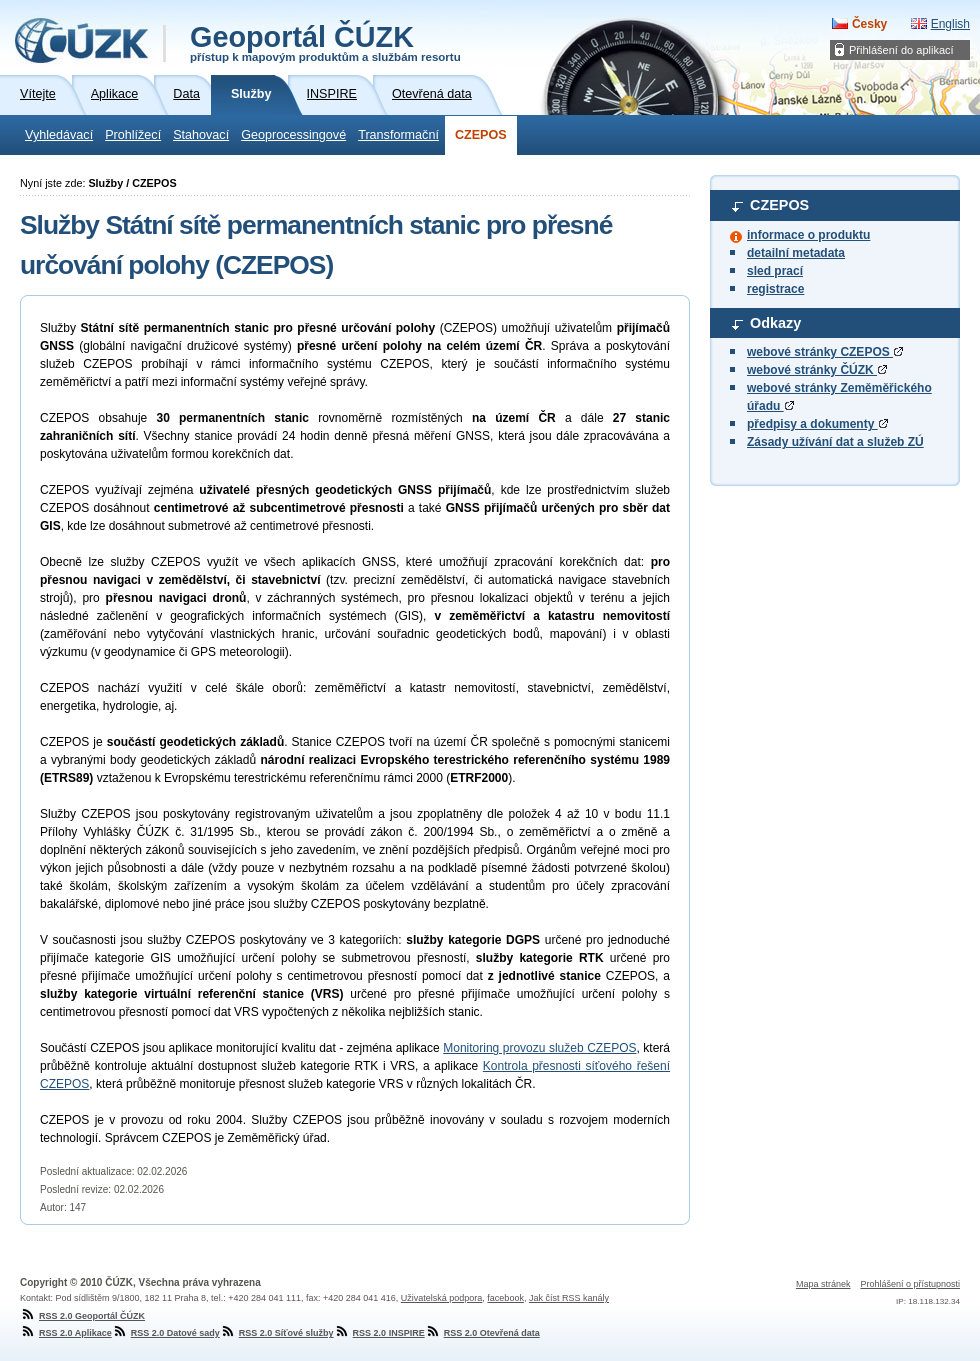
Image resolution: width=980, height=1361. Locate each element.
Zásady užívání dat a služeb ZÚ (835, 442)
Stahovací (201, 135)
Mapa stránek (823, 1284)
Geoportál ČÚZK (325, 42)
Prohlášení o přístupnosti (910, 1284)
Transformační (398, 135)
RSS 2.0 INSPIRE (379, 1333)
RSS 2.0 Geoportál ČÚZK (82, 1316)
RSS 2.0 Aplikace (66, 1333)
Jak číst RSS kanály (569, 1298)
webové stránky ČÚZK (817, 370)
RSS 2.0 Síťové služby (277, 1333)
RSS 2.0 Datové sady (166, 1333)
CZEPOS (481, 135)
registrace (775, 289)
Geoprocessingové (293, 135)
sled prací (775, 271)
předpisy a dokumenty (817, 424)
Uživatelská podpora (442, 1298)
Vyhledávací (59, 135)
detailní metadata (796, 253)
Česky (869, 24)
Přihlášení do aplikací (901, 50)
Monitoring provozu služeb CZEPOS (539, 1048)
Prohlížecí (133, 135)
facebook (505, 1298)
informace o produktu (808, 235)
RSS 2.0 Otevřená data (482, 1333)
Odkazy (775, 323)
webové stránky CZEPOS (825, 352)
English (950, 24)
